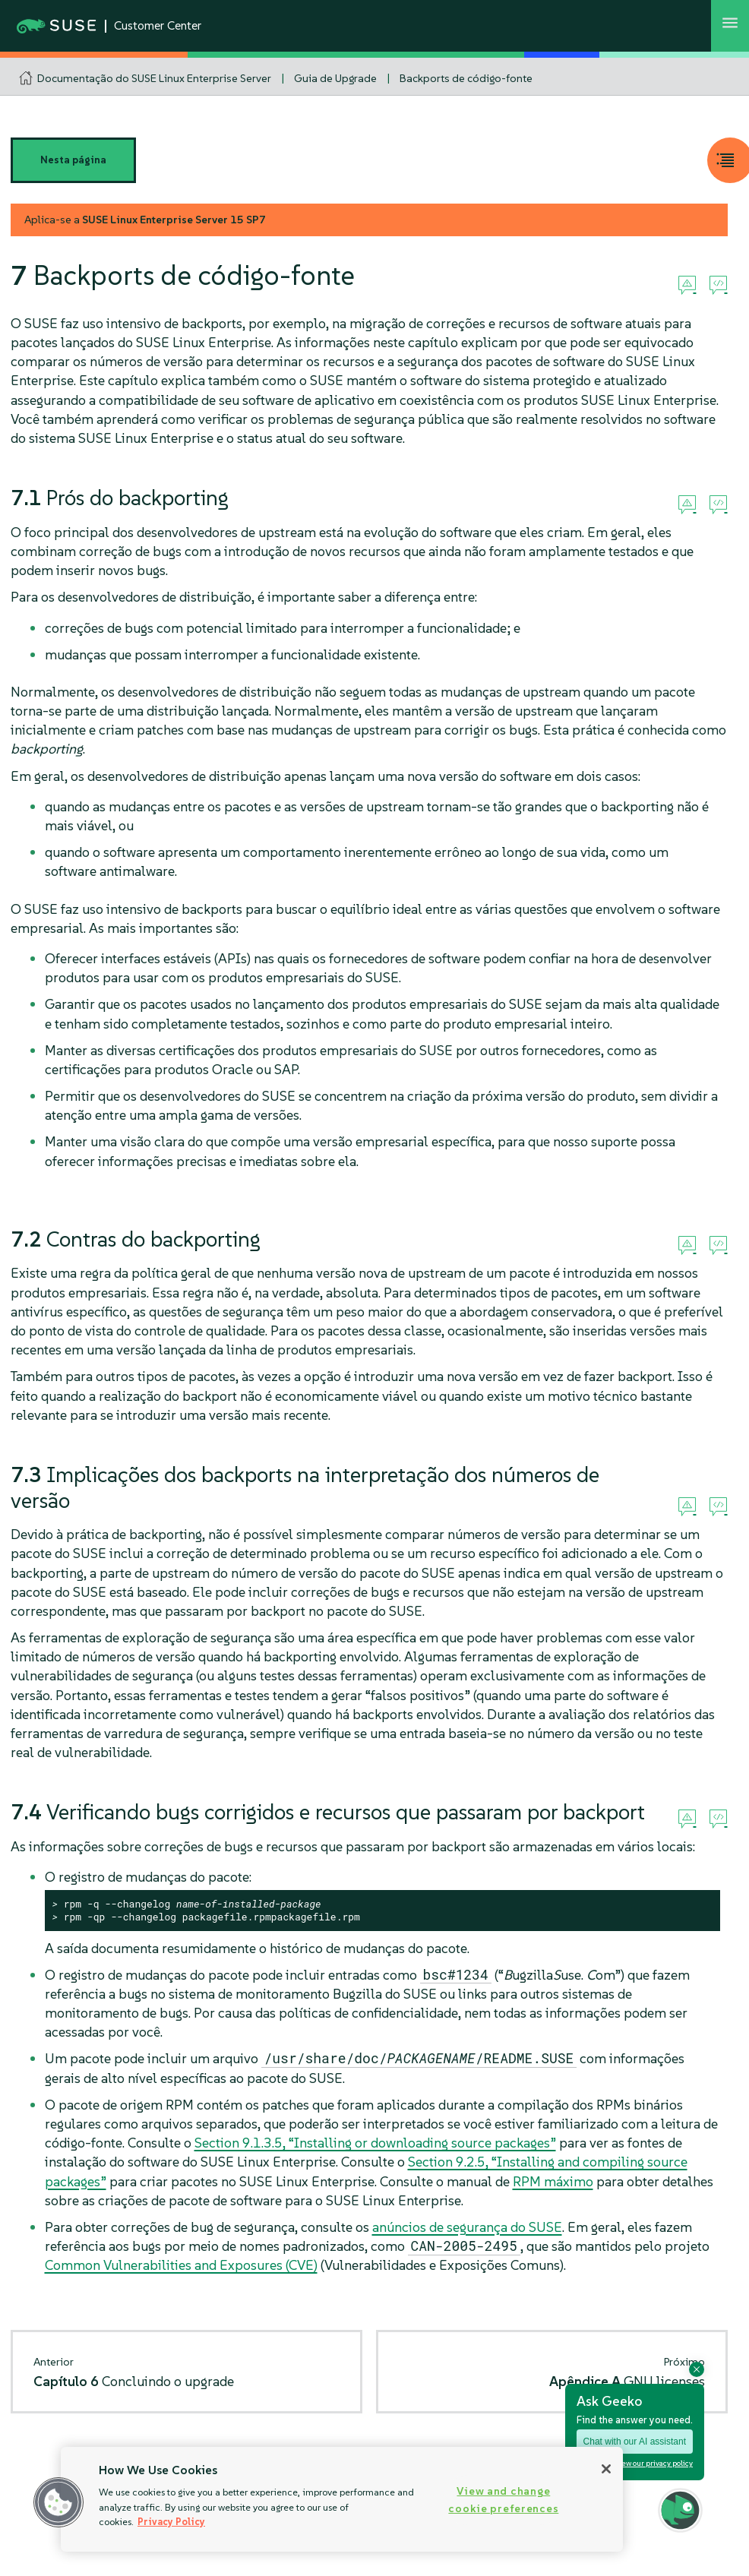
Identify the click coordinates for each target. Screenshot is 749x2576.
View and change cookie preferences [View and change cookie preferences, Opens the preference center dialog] (503, 2499)
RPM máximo (553, 2181)
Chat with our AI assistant (634, 2441)
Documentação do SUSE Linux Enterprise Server (154, 78)
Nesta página (73, 159)
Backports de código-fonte (466, 78)
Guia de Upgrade (335, 78)
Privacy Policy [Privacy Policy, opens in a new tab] (171, 2521)
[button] (58, 2502)
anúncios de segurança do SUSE (467, 2227)
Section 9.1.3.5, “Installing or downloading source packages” (375, 2142)
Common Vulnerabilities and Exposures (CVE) (181, 2265)
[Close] (606, 2469)
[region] (342, 2499)
